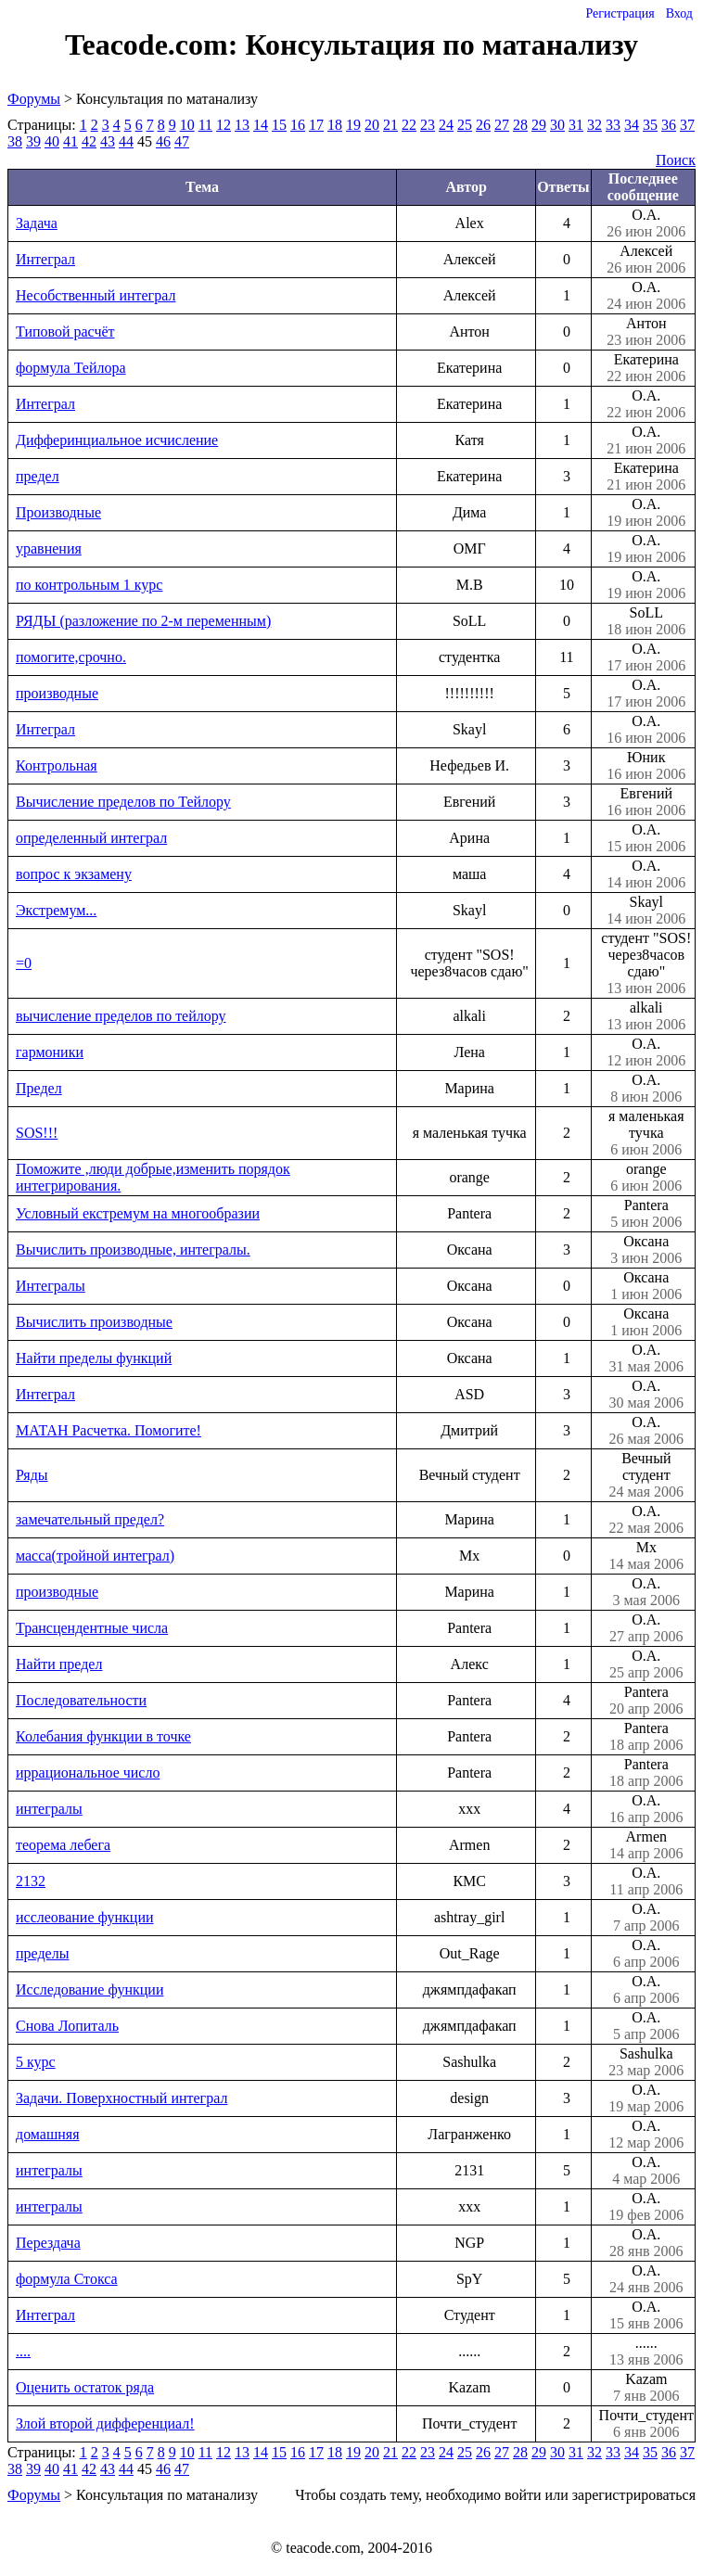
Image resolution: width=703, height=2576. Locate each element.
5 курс (36, 2062)
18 (334, 125)
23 (427, 125)
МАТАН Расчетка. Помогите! (108, 1430)
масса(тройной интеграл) (95, 1555)
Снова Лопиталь (67, 2026)
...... (646, 2351)
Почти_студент (646, 2424)
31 (576, 125)
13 (242, 125)
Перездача (48, 2243)
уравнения (49, 548)
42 (89, 141)
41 (70, 141)
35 (650, 125)
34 (631, 125)
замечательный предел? (90, 1519)
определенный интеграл (91, 838)
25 (464, 125)
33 (613, 125)
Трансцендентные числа (92, 1628)
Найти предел (59, 1664)
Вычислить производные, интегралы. (133, 1249)
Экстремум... (56, 910)
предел (37, 476)
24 (446, 125)
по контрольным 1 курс (89, 585)
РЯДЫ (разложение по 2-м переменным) (143, 621)
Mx (646, 1556)
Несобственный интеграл (95, 295)
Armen (646, 1845)
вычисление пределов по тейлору (121, 1016)
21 (390, 125)
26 (483, 125)
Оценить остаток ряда (85, 2387)
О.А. (646, 223)
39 (33, 141)
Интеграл (45, 259)
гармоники (49, 1052)
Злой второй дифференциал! (105, 2423)
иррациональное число (88, 1772)
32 (594, 125)
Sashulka (646, 2062)
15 (279, 125)
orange (646, 1177)
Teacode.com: (155, 44)
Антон (646, 332)
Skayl (646, 910)
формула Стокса (67, 2279)
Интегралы (50, 1286)
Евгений (646, 802)
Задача (37, 223)
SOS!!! (37, 1133)
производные (57, 693)
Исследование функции (89, 1989)
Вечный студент (646, 1475)
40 (52, 141)
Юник (646, 766)
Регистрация (619, 13)
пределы (42, 1953)
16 (297, 125)
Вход (679, 13)
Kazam (646, 2387)
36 (668, 125)
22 (409, 125)
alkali (646, 1016)
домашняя (48, 2134)
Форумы (33, 99)
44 (126, 141)
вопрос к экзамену (74, 874)
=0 (24, 963)
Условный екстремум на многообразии (138, 1213)
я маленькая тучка (646, 1133)
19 (353, 125)
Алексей (646, 259)
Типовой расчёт (65, 331)
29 (538, 125)
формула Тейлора (71, 368)
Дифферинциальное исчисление (117, 440)
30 (557, 125)
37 (687, 125)
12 (223, 125)
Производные (58, 512)
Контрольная (56, 765)
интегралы (49, 1809)
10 (187, 125)
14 (260, 125)
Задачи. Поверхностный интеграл (121, 2098)
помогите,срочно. (71, 657)
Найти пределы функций (94, 1358)
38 (14, 141)
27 (501, 125)
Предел (39, 1088)
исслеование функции (85, 1917)
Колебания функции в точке (103, 1736)
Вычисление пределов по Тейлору (123, 802)
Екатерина (646, 368)
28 (520, 125)
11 (205, 125)
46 (163, 141)
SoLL (646, 621)
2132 (30, 1881)
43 (107, 141)
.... (23, 2351)
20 (371, 125)
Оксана (646, 1250)
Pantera (646, 1214)
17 (316, 125)
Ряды (32, 1475)
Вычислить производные (94, 1322)
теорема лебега (63, 1845)
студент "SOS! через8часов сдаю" (646, 963)
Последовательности (81, 1700)
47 (181, 141)
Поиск (676, 160)
